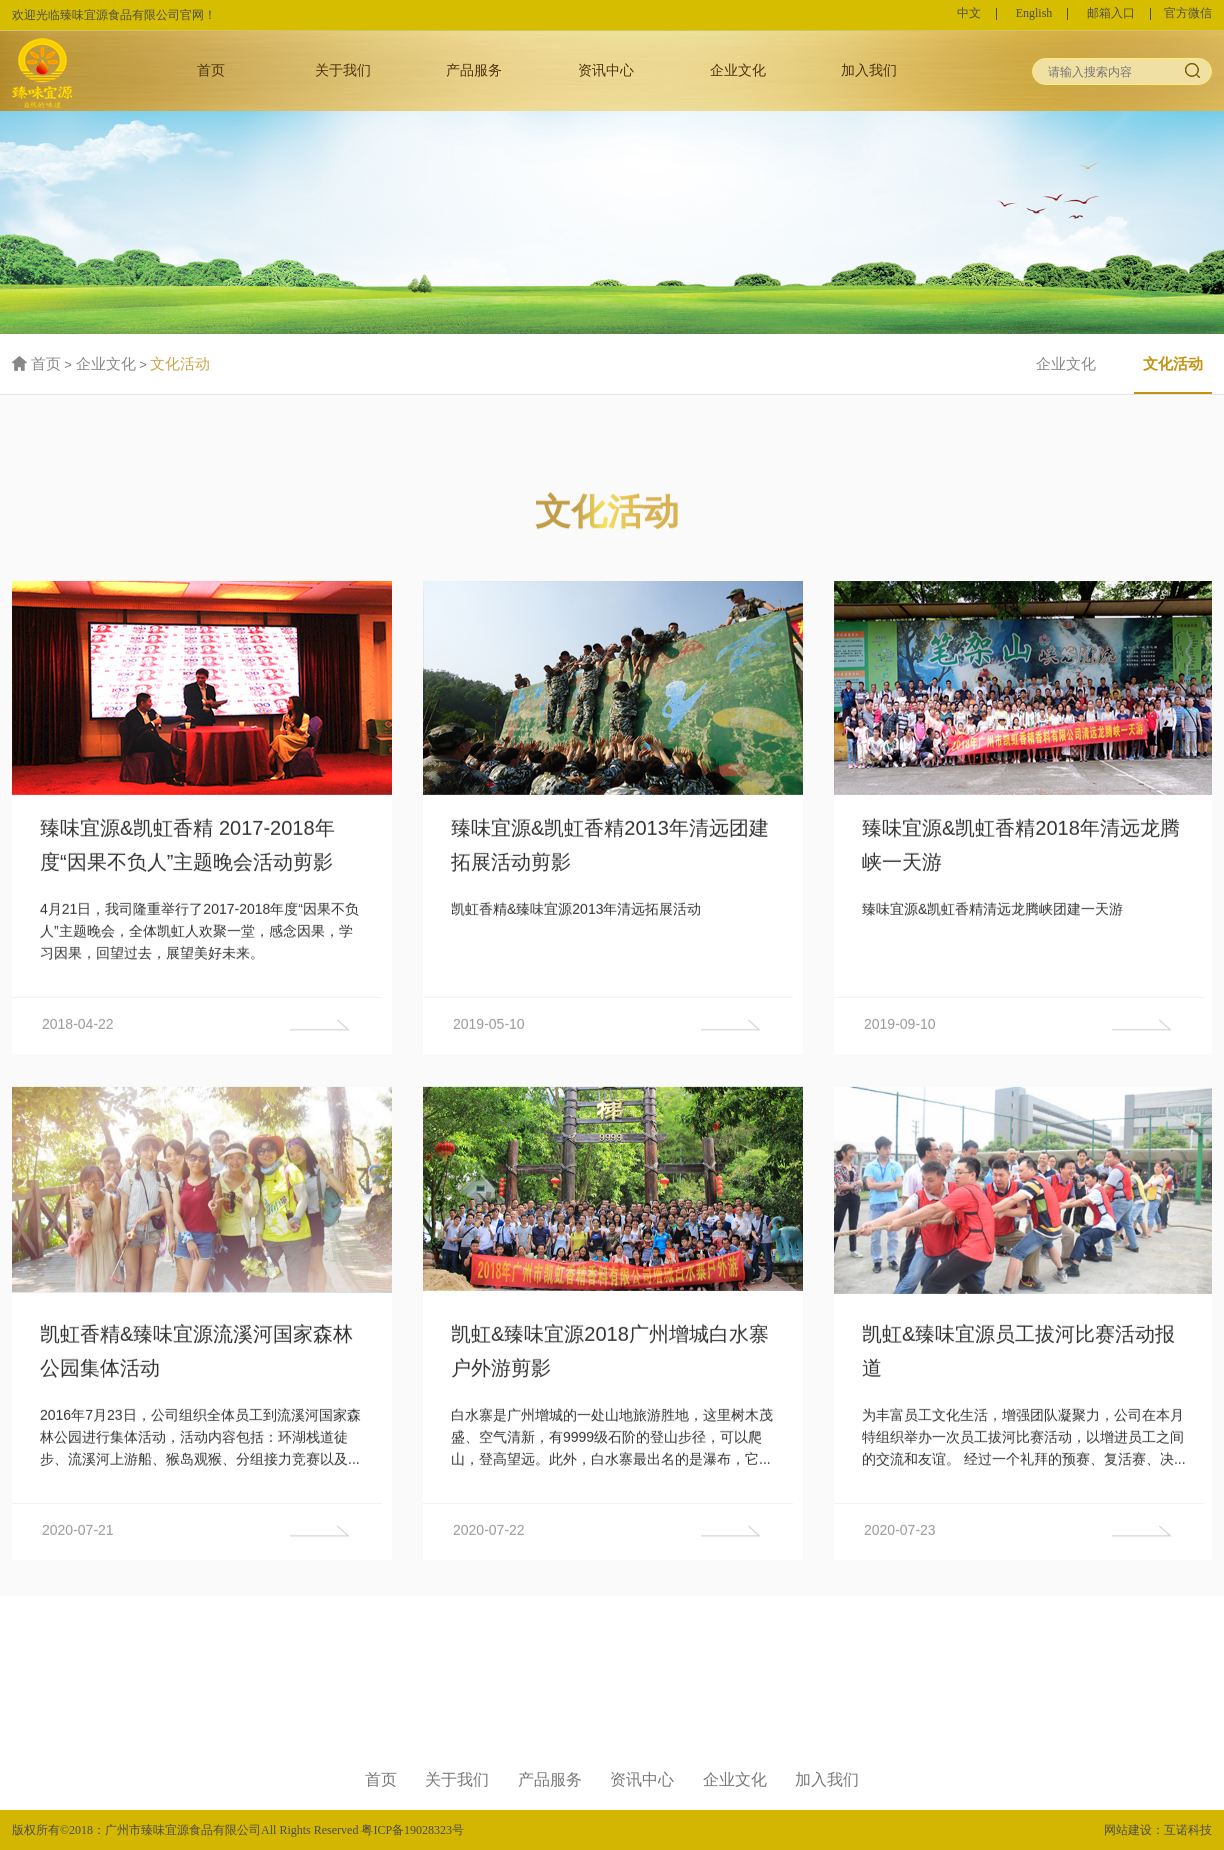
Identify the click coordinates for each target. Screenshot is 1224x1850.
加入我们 (869, 70)
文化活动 (180, 364)
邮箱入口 (1111, 14)
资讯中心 (606, 70)
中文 (969, 14)
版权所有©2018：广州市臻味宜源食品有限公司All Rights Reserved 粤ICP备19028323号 (238, 1830)
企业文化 (738, 70)
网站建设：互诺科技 (1158, 1830)
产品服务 (474, 70)
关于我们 (343, 70)
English (1034, 14)
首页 (211, 70)
